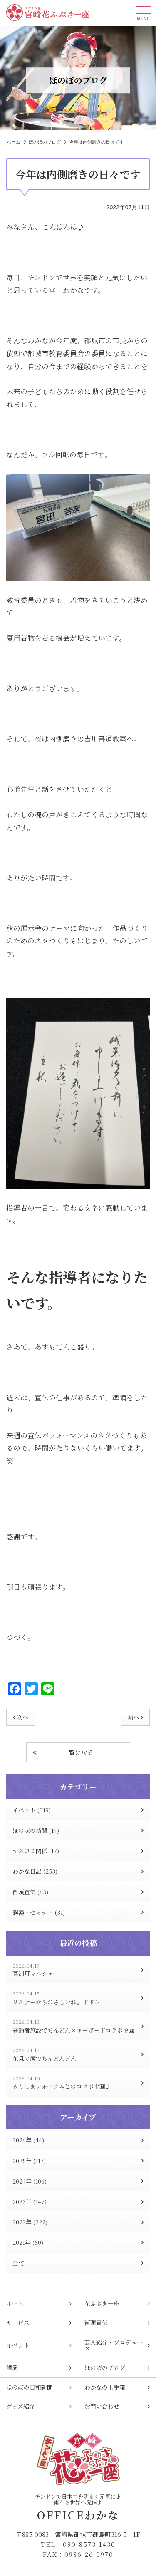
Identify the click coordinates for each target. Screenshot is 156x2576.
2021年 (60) (78, 2242)
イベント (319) (78, 1810)
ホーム (16, 141)
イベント (39, 2345)
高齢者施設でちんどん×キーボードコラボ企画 (78, 2026)
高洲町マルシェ (78, 1970)
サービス (39, 2322)
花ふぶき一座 (117, 2303)
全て (78, 2263)
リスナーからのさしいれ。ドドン (78, 1998)
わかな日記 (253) (78, 1871)
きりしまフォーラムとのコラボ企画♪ (78, 2083)
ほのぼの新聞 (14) (78, 1830)
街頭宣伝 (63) (78, 1892)
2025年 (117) (78, 2161)
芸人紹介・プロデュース (117, 2345)
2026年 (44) (78, 2140)
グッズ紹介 (39, 2406)
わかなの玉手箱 (117, 2387)
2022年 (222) (78, 2222)
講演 (39, 2367)
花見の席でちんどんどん (78, 2054)
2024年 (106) (78, 2181)
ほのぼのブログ (47, 141)
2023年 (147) (78, 2201)
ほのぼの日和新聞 (39, 2387)
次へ (20, 1717)
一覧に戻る (63, 1752)
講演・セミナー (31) (78, 1912)
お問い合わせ (117, 2406)
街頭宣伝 (117, 2322)
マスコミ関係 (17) (78, 1850)
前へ (135, 1717)
